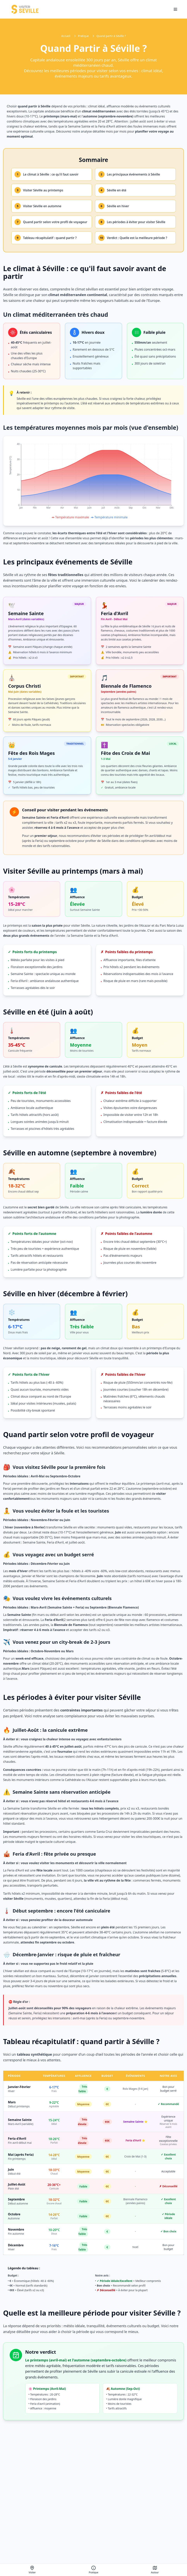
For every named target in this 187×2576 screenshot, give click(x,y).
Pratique (83, 36)
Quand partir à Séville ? (111, 36)
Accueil (65, 36)
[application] (93, 481)
